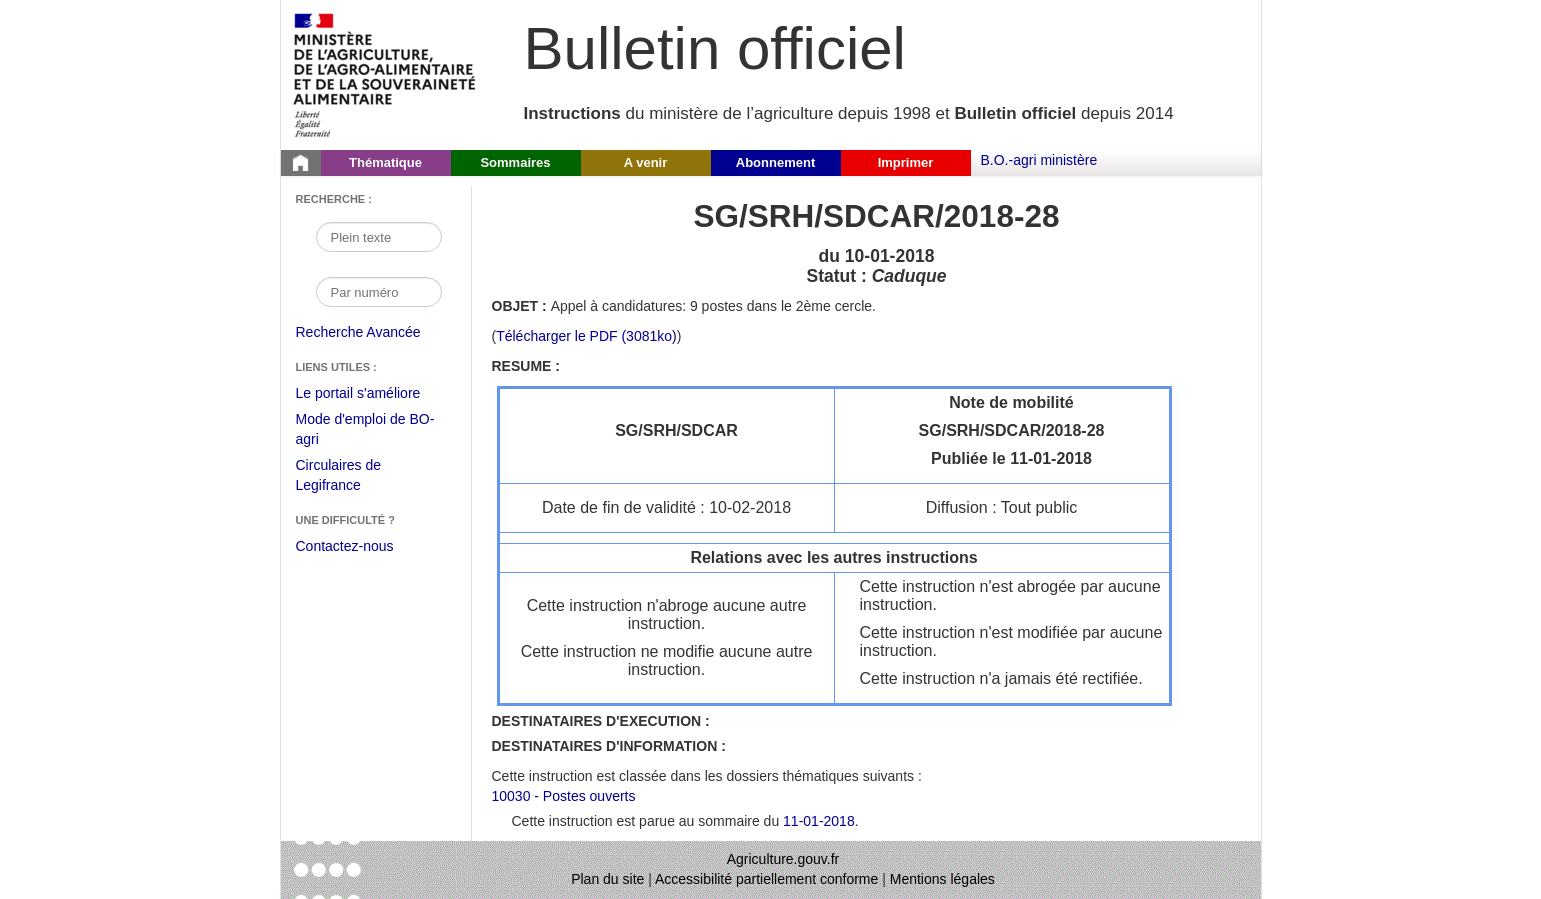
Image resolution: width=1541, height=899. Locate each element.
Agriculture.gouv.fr (783, 859)
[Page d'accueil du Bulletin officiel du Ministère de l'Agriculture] (301, 163)
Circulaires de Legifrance (354, 477)
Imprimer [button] (906, 162)
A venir (646, 162)
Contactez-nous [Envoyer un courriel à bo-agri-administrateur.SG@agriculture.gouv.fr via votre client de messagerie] (345, 546)
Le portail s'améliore (373, 394)
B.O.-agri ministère (1039, 160)
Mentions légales (942, 879)
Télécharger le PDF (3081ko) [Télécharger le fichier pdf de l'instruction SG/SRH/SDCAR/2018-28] (586, 336)
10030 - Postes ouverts (564, 796)
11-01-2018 (819, 821)
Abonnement (775, 162)
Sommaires (515, 162)
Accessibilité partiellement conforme (766, 879)
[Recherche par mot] (379, 237)
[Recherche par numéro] (379, 292)
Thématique (385, 162)
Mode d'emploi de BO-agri (365, 431)
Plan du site (607, 879)
